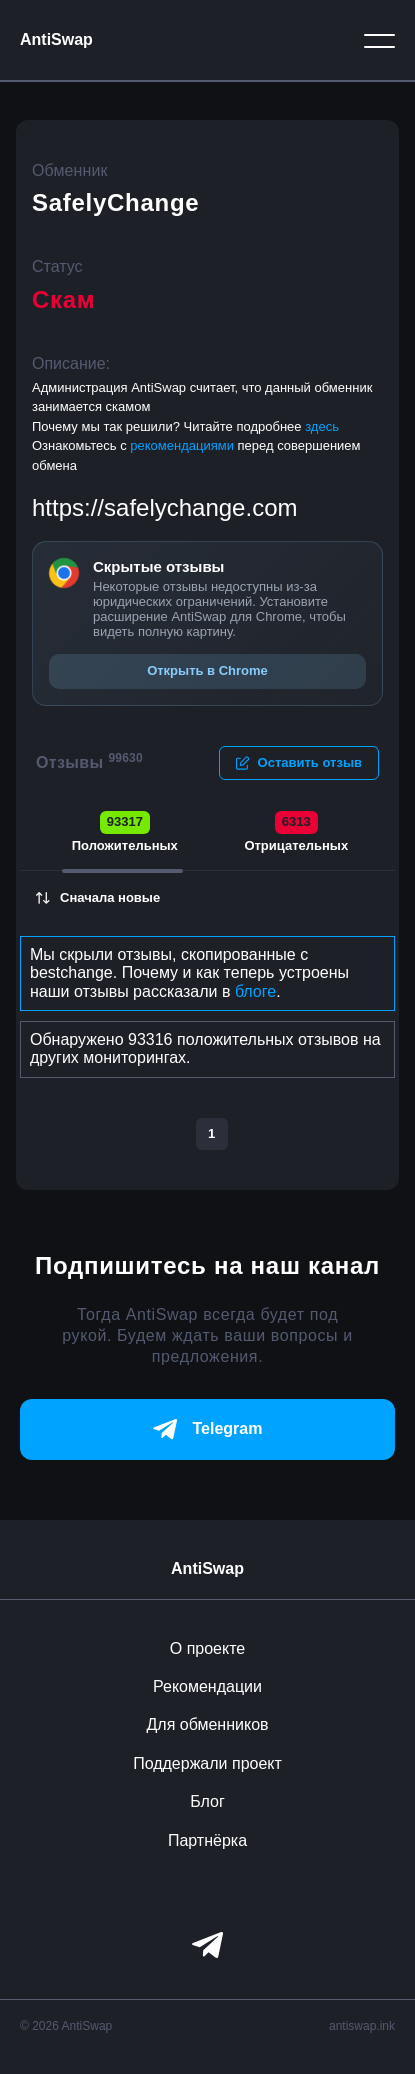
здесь (322, 426)
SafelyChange (115, 202)
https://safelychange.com (164, 507)
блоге (255, 991)
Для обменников (207, 1724)
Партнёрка (207, 1840)
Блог (207, 1801)
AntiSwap (56, 39)
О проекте (207, 1648)
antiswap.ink (362, 2026)
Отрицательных (296, 832)
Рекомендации (207, 1686)
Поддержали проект (207, 1763)
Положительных (125, 832)
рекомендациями (183, 445)
